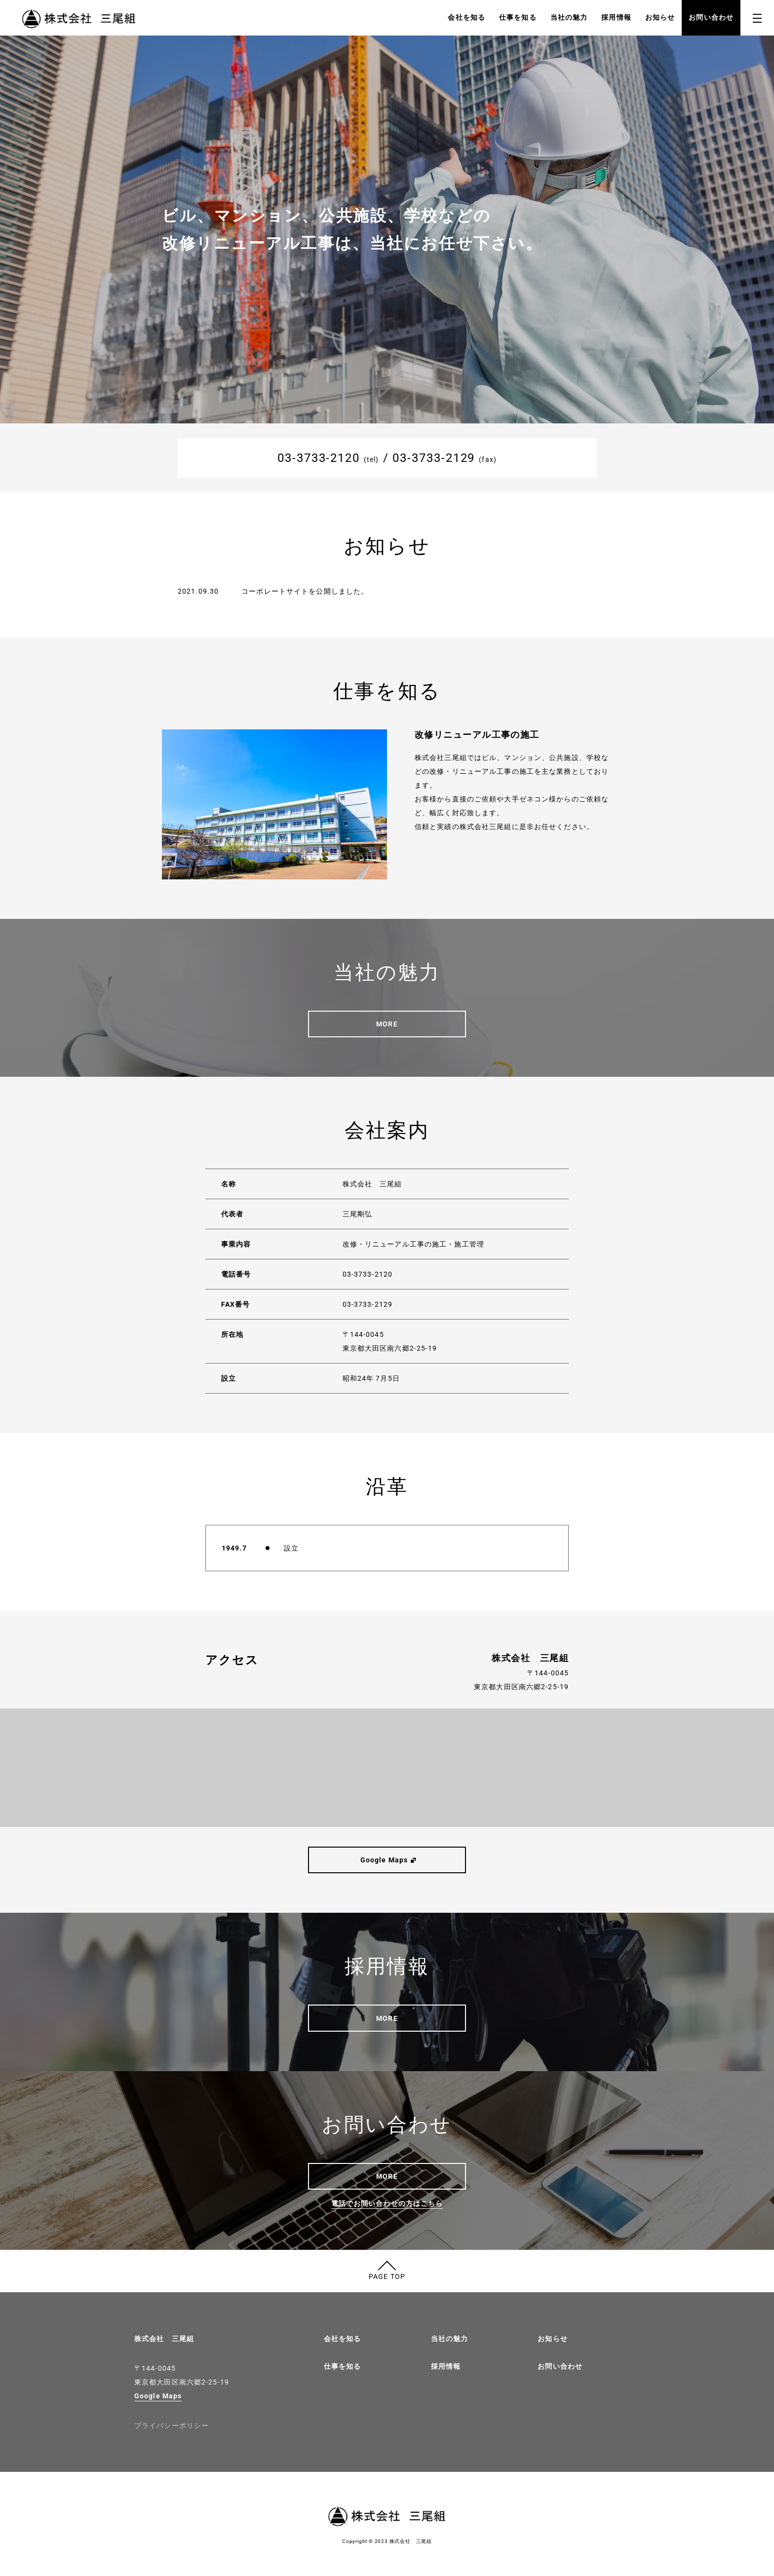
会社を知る (466, 17)
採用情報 (616, 17)
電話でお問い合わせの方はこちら (387, 2203)
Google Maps (158, 2396)
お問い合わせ (711, 17)
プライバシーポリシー (171, 2425)
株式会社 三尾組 (164, 2339)
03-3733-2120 (318, 458)
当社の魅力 (569, 17)
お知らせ (660, 17)
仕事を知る (518, 17)
